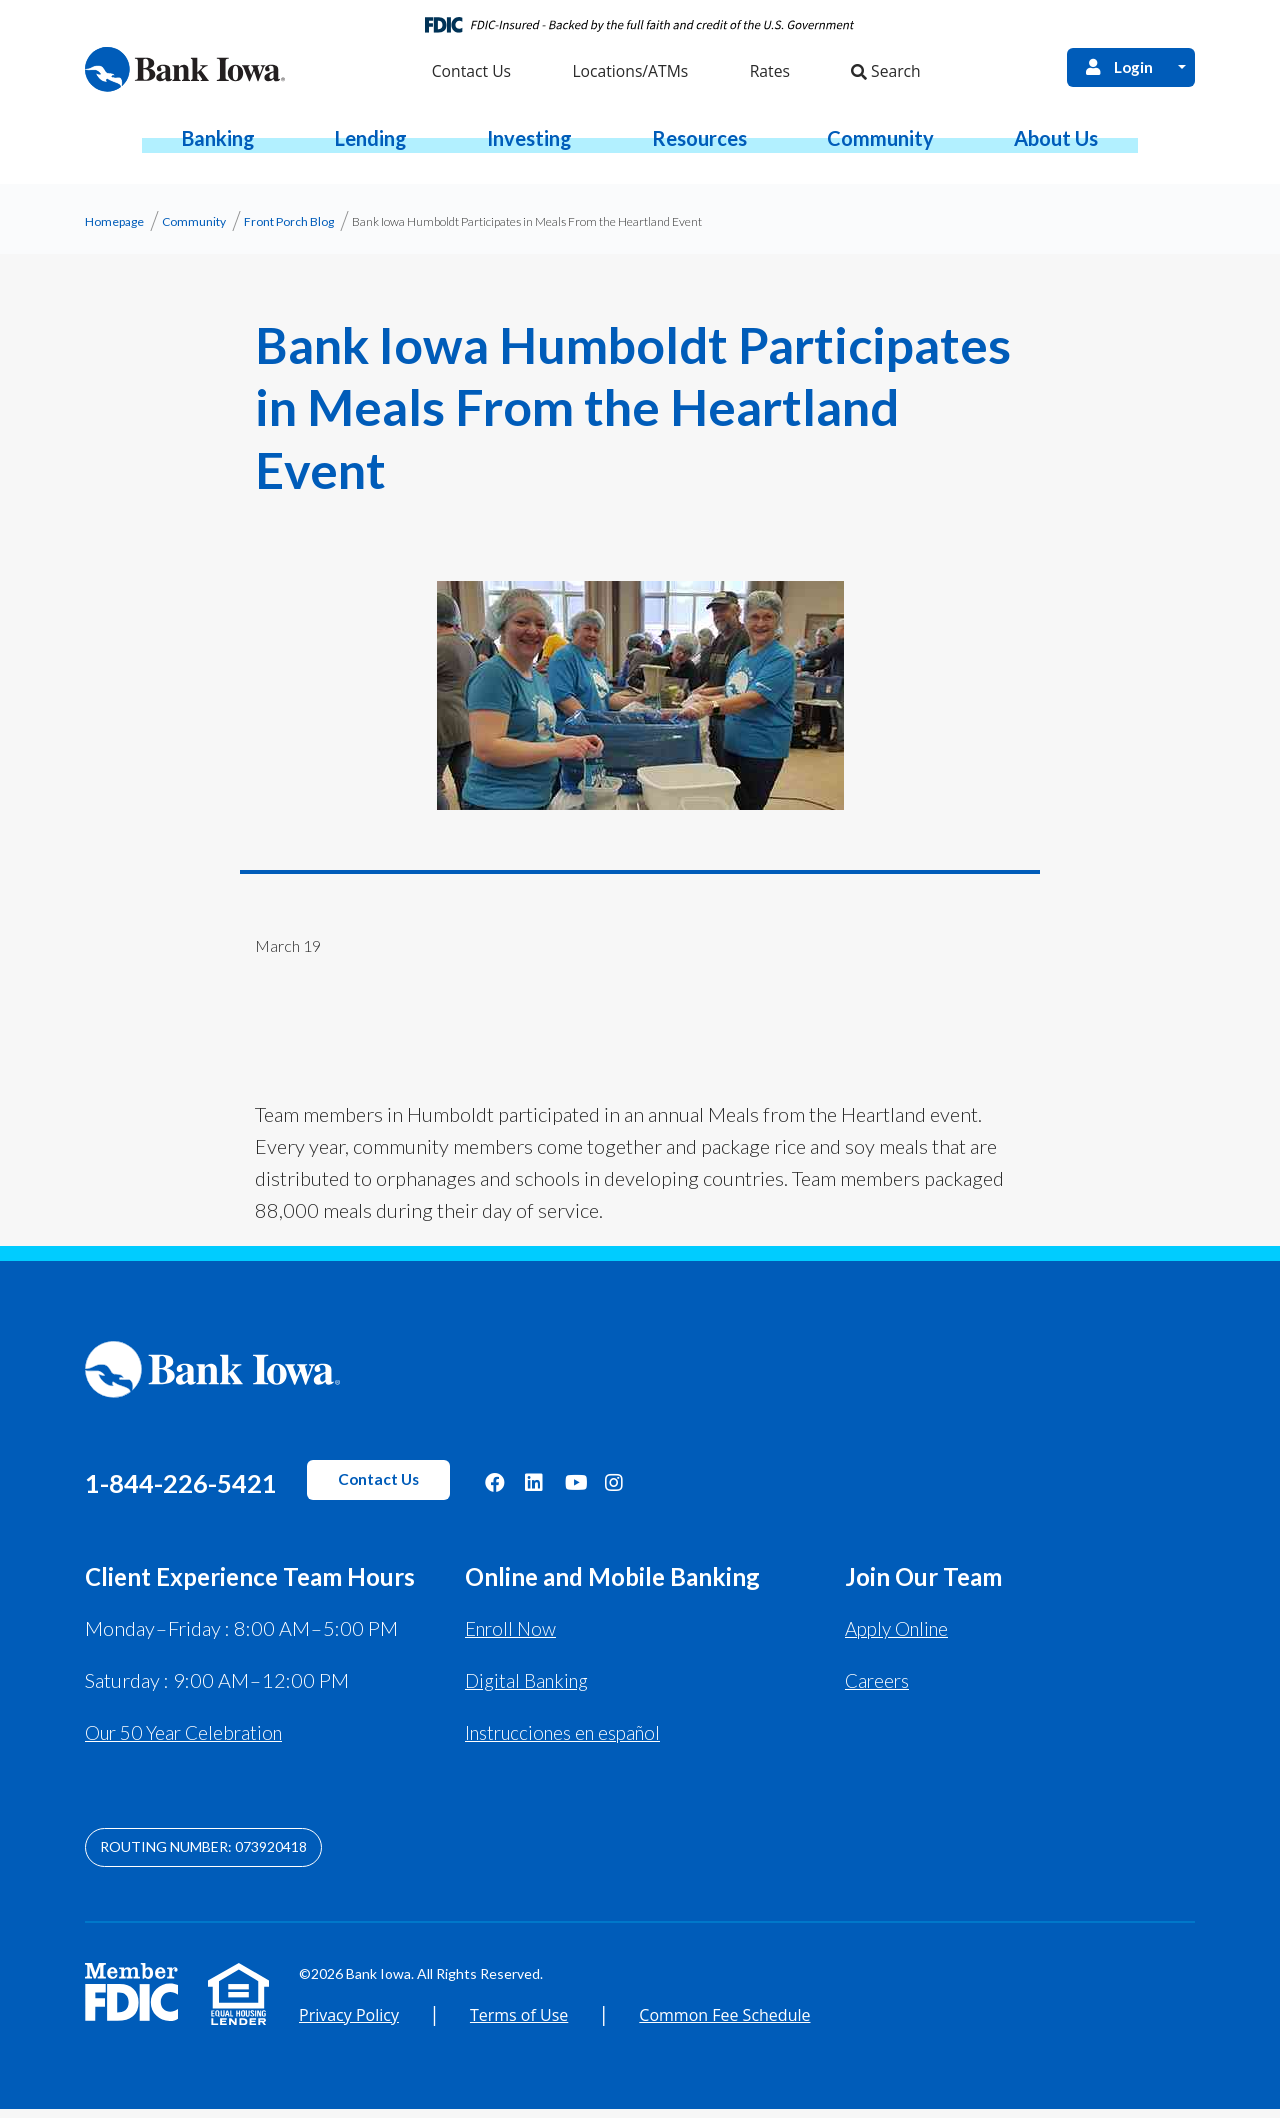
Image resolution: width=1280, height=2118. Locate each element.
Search (882, 77)
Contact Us (450, 1489)
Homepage (114, 230)
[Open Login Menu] (1181, 70)
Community (194, 230)
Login (1114, 70)
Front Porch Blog (289, 230)
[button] (218, 147)
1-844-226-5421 (214, 1489)
